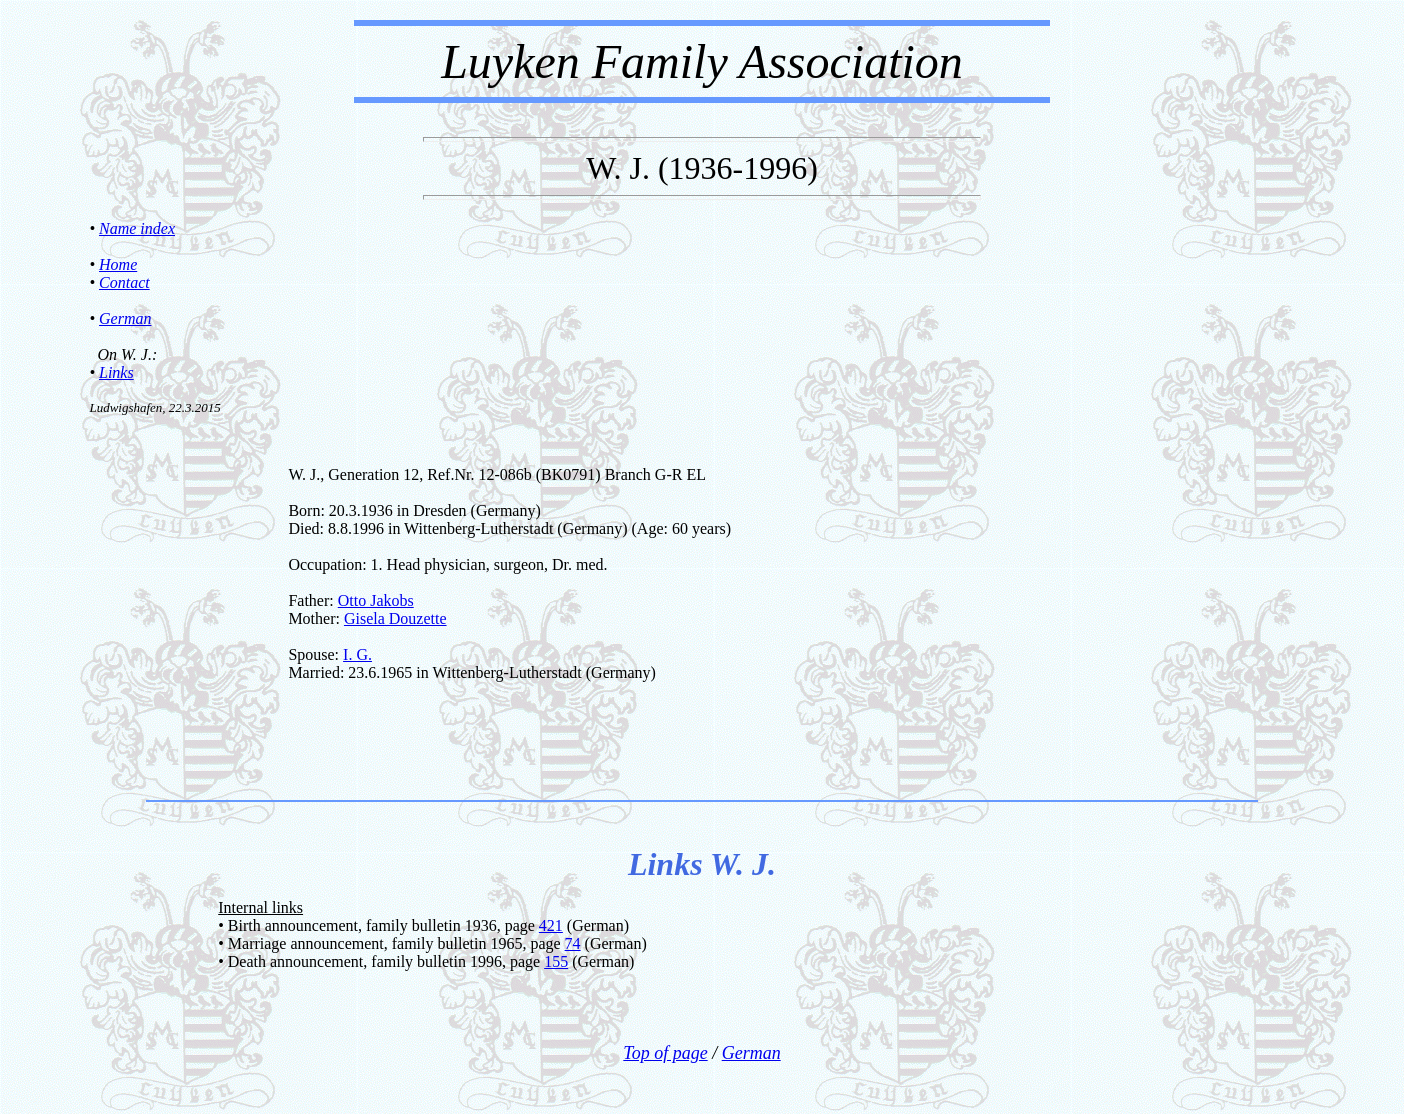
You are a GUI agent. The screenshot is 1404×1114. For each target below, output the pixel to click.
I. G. (357, 654)
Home (118, 264)
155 (556, 961)
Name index (137, 228)
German (125, 318)
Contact (124, 282)
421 (551, 925)
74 (573, 943)
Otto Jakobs (376, 600)
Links (116, 372)
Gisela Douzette (395, 618)
